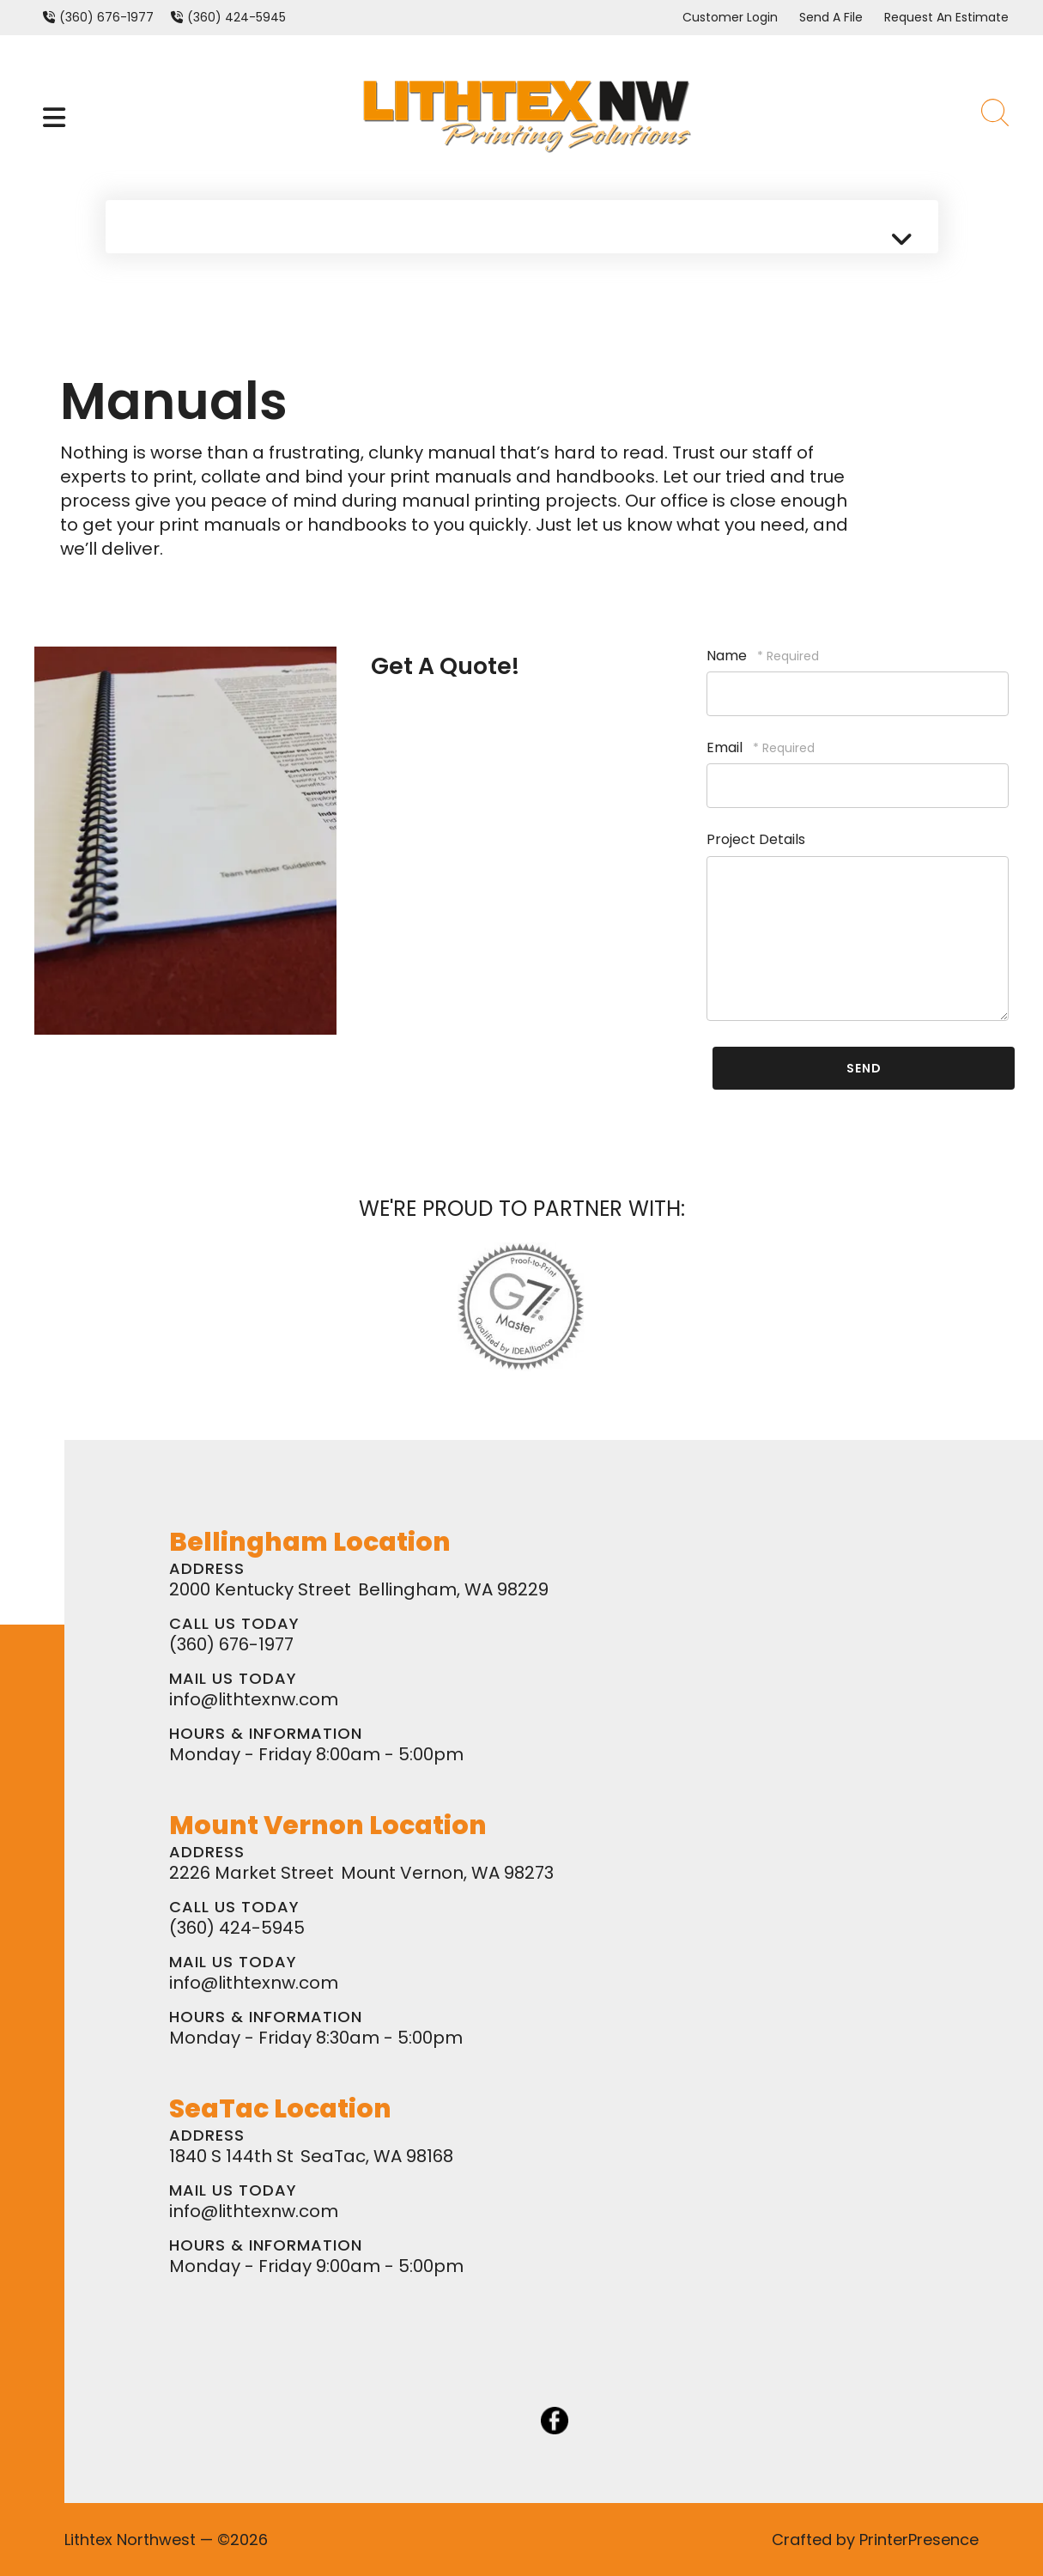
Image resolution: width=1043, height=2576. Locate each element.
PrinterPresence (919, 2539)
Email (726, 747)
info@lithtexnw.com (253, 1699)
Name (728, 655)
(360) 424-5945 (236, 17)
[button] (54, 117)
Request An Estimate (946, 17)
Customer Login (730, 17)
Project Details (755, 839)
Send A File (831, 17)
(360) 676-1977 (106, 17)
